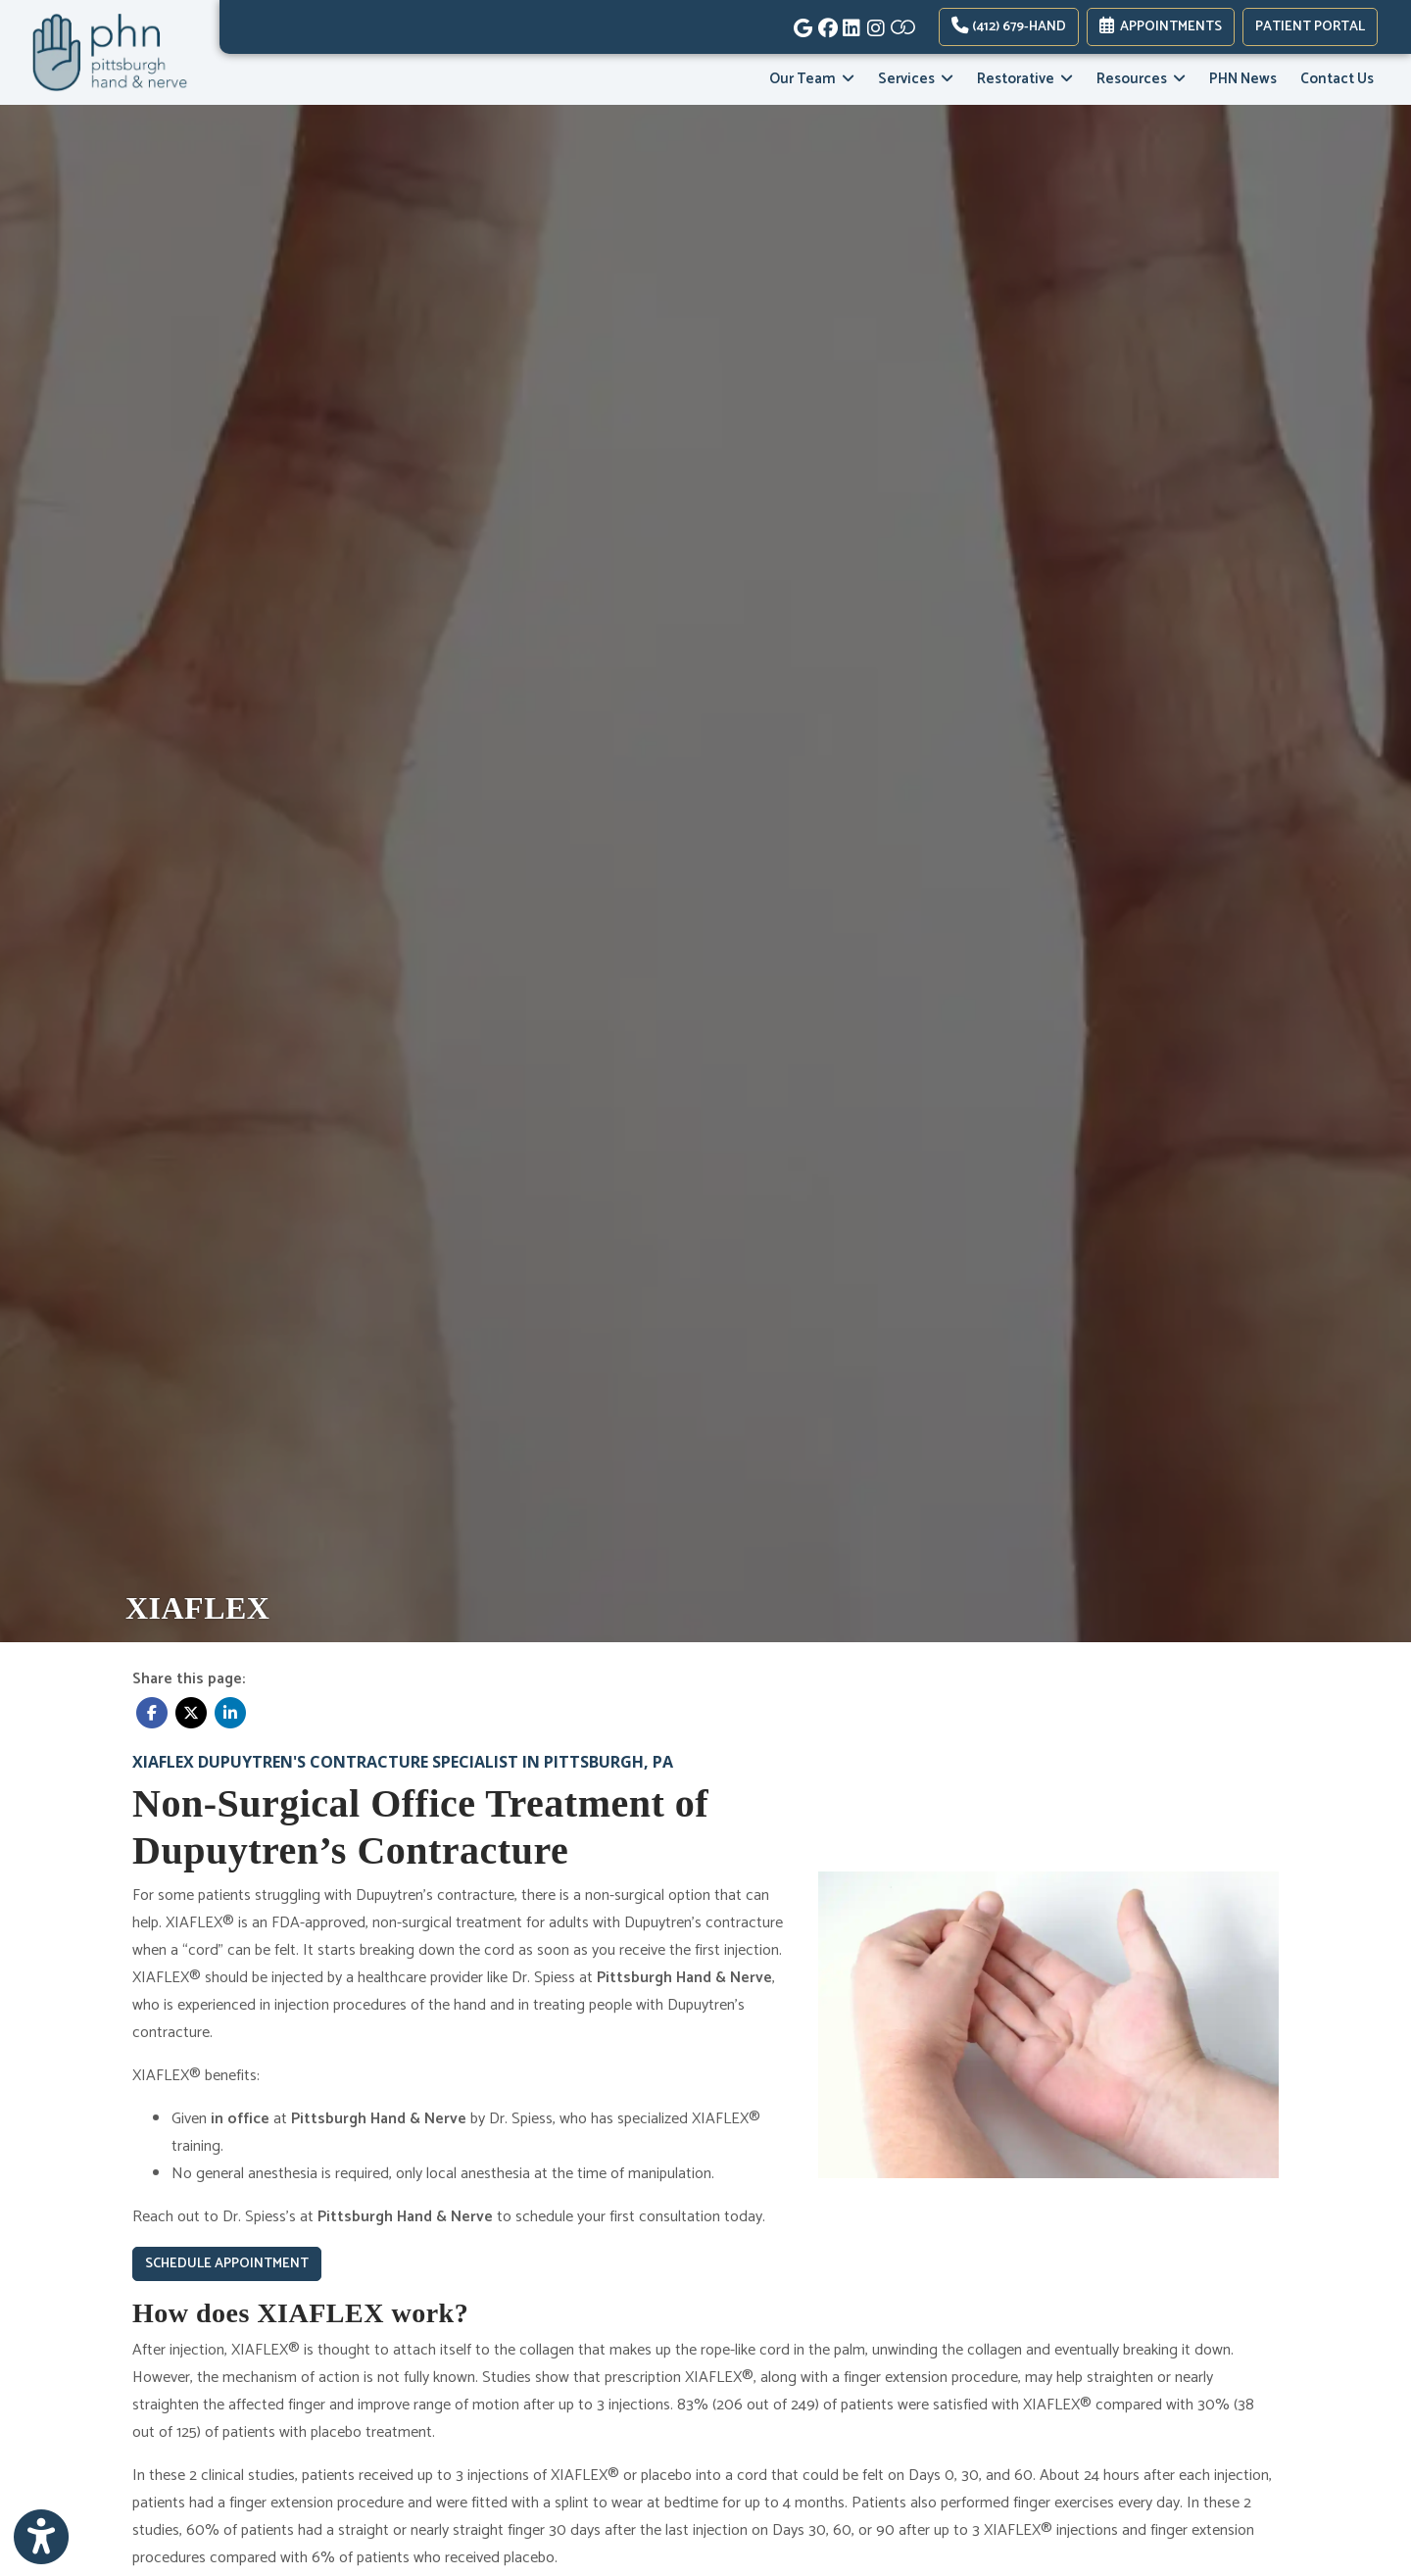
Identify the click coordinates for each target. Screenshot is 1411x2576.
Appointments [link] (1160, 27)
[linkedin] (850, 24)
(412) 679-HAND (1008, 27)
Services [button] (915, 79)
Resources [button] (1141, 79)
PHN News (1243, 79)
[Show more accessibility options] (41, 2538)
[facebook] (825, 24)
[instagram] (874, 24)
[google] (801, 24)
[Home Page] (109, 52)
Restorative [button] (1025, 79)
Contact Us (1337, 79)
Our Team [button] (811, 79)
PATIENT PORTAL (1310, 27)
